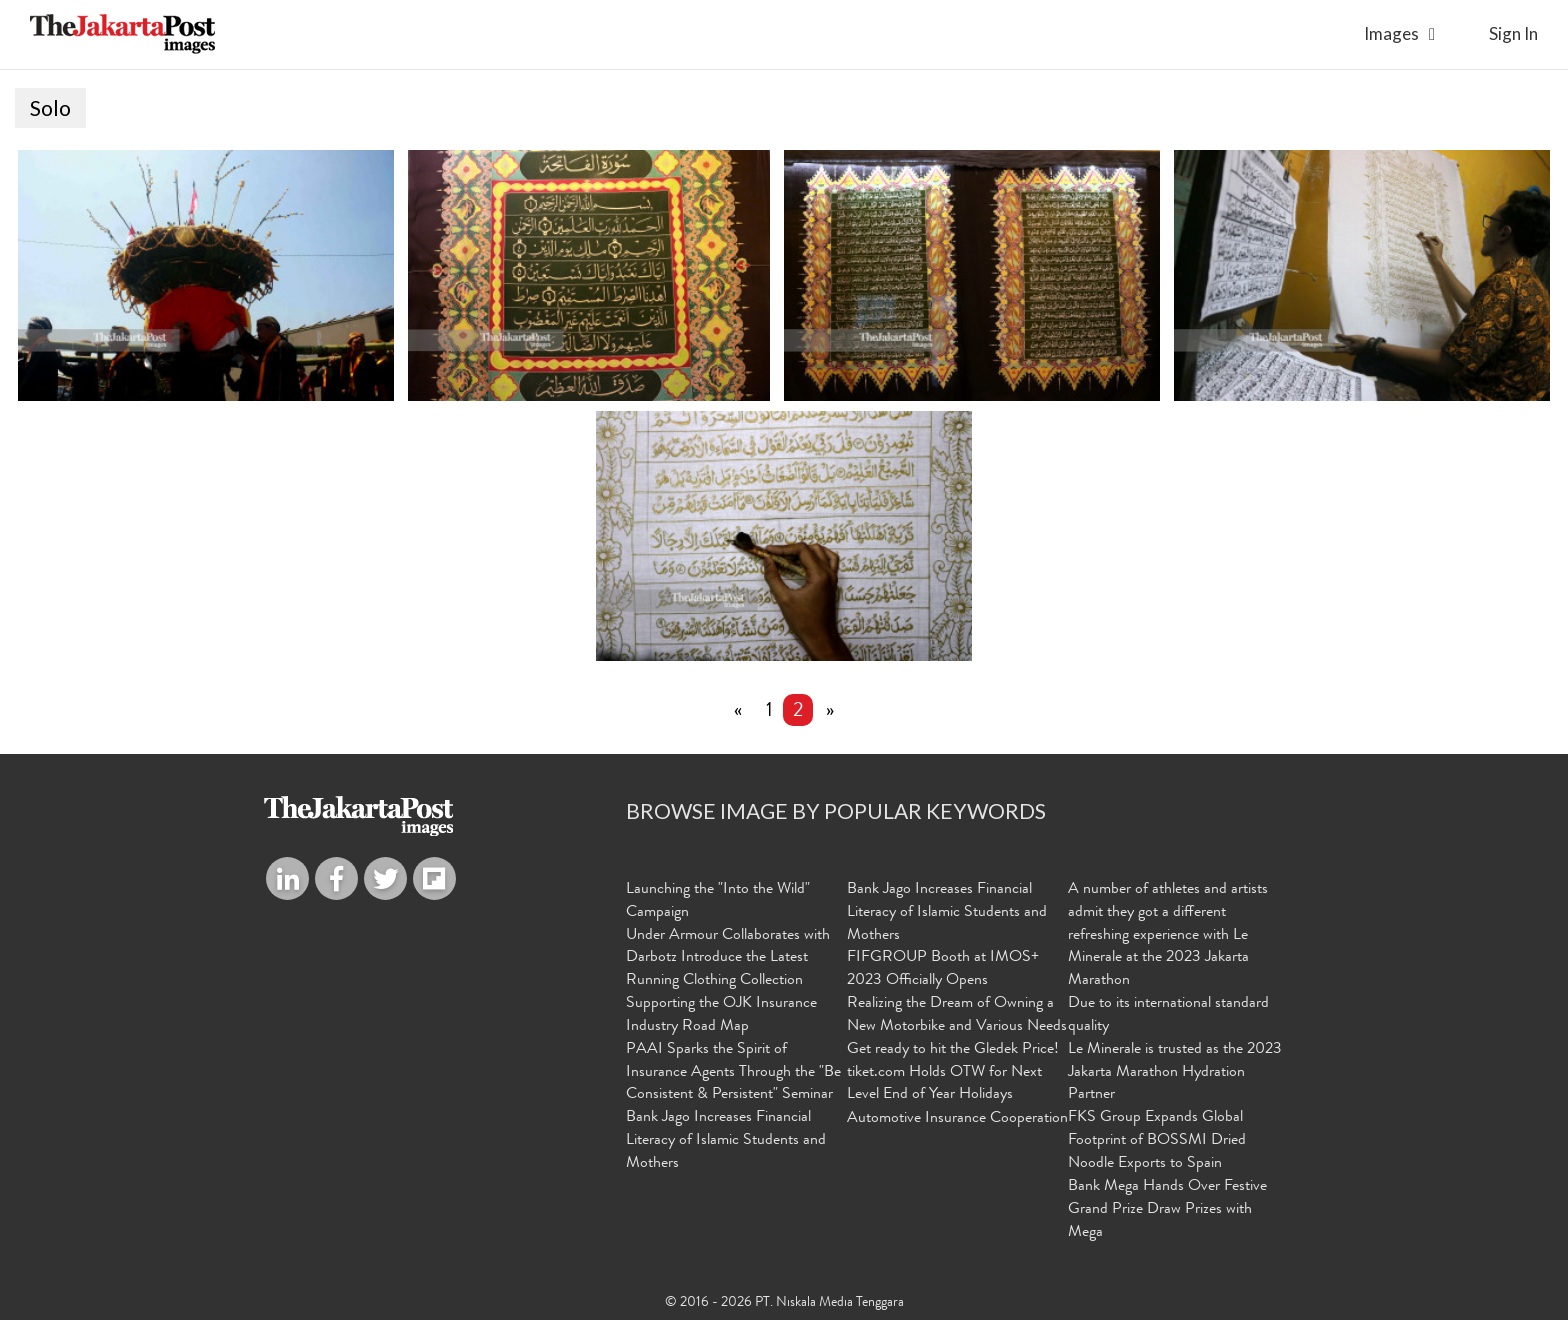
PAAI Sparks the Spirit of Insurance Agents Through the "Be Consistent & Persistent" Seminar (733, 1073)
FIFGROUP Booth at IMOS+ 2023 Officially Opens (943, 969)
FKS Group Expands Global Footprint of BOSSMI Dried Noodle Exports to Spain (1157, 1141)
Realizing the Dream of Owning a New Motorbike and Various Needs (957, 1015)
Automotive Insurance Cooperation (957, 1119)
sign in (1513, 33)
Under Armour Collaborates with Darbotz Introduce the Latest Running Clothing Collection (728, 959)
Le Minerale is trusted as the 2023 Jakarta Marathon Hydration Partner (1175, 1073)
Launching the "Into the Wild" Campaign (718, 901)
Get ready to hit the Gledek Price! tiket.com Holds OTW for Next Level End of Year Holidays (953, 1073)
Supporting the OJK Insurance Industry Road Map (721, 1015)
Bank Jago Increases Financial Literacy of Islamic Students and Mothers (726, 1141)
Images (1391, 33)
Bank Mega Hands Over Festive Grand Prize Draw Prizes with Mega (1167, 1210)
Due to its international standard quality (1168, 1015)
